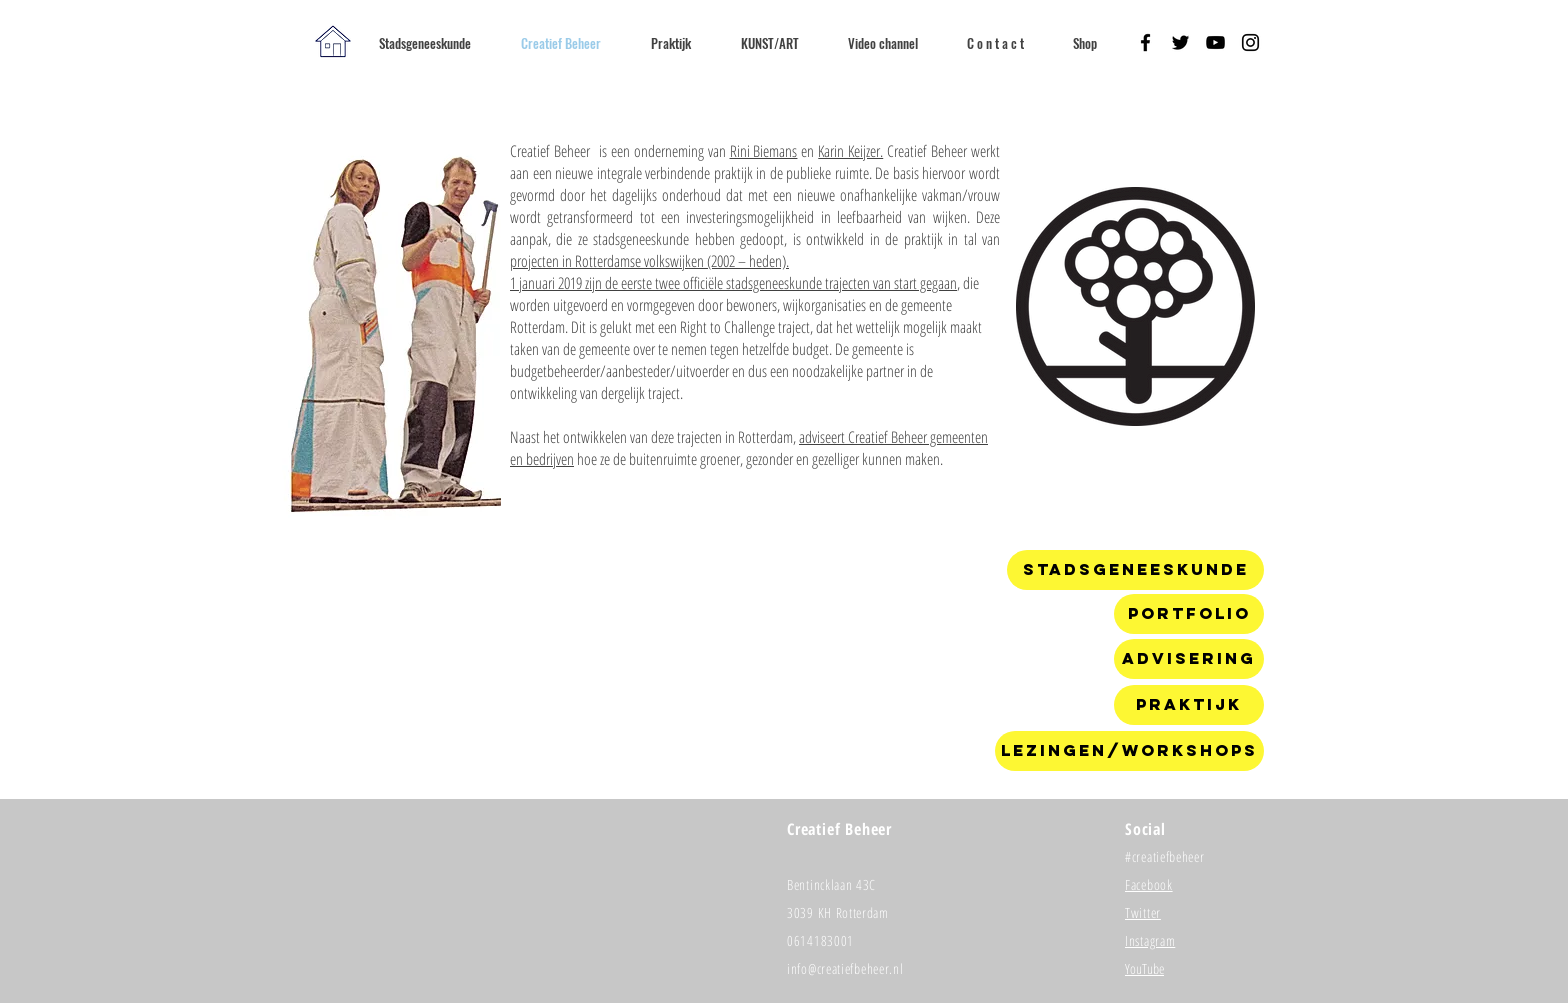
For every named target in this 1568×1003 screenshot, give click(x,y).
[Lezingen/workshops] (1129, 751)
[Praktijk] (1189, 705)
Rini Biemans (764, 151)
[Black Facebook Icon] (1145, 42)
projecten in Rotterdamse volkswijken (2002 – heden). (649, 261)
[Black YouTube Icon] (1215, 42)
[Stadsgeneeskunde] (1135, 570)
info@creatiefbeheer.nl (845, 968)
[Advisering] (1189, 659)
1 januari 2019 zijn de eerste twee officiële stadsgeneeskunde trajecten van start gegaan (733, 283)
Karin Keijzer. (850, 151)
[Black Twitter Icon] (1180, 42)
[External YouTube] (747, 666)
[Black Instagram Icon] (1250, 42)
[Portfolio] (1189, 614)
